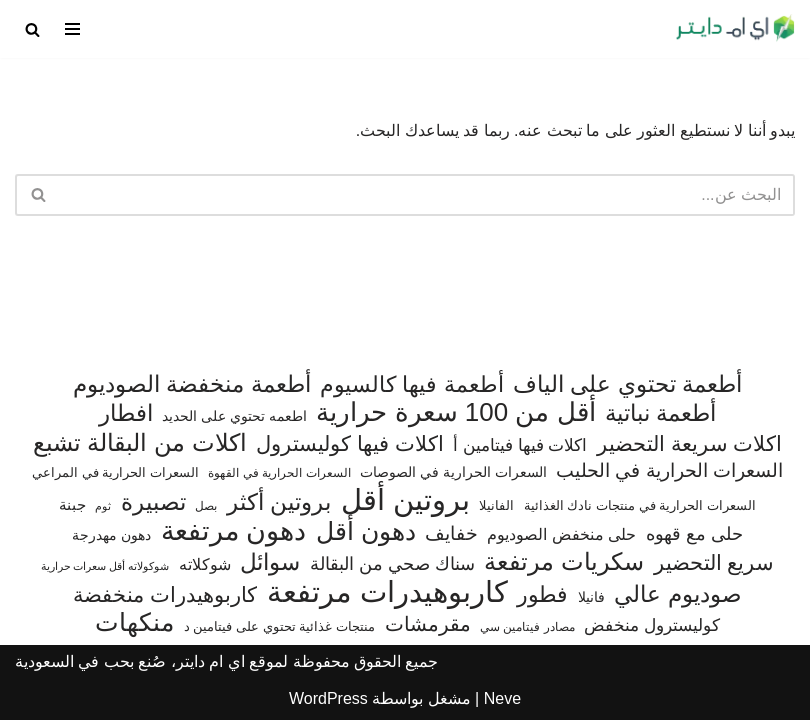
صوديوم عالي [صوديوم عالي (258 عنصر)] (677, 594)
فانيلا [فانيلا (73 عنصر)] (591, 597)
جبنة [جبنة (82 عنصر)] (72, 505)
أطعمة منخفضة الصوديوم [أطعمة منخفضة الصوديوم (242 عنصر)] (192, 384)
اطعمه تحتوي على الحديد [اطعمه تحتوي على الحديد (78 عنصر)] (234, 416)
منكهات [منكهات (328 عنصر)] (134, 623)
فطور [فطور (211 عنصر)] (542, 594)
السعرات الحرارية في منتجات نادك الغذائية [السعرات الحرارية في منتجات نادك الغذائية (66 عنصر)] (640, 505)
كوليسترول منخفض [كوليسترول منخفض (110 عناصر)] (652, 625)
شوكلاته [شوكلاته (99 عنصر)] (205, 564)
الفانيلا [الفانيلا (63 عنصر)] (496, 505)
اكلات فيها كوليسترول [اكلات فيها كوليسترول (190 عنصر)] (350, 443)
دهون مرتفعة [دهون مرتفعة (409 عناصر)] (233, 532)
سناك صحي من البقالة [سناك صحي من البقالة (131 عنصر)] (392, 563)
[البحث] (32, 29)
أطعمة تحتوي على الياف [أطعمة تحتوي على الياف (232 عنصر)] (627, 384)
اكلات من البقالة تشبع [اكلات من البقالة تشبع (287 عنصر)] (140, 443)
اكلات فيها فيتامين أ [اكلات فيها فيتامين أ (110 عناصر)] (520, 445)
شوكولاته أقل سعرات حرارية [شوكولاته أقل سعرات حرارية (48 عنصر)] (105, 566)
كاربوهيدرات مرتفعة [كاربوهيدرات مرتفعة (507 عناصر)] (387, 593)
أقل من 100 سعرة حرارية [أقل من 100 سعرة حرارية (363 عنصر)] (455, 413)
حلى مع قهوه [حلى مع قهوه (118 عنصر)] (694, 534)
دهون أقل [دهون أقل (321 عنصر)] (366, 532)
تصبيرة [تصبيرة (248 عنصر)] (153, 502)
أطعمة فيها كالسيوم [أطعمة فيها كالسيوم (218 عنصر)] (411, 384)
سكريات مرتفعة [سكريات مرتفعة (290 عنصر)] (564, 562)
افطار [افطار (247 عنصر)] (126, 413)
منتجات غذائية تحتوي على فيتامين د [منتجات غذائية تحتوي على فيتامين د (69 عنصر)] (280, 626)
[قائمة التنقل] (72, 29)
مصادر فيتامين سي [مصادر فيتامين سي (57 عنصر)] (527, 627)
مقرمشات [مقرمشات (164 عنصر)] (428, 624)
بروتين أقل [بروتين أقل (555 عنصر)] (405, 500)
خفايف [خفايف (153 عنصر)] (451, 533)
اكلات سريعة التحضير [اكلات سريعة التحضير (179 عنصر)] (690, 443)
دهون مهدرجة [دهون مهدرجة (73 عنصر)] (111, 535)
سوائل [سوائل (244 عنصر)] (270, 562)
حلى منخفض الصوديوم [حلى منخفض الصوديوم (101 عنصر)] (561, 534)
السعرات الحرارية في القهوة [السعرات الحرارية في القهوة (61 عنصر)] (279, 473)
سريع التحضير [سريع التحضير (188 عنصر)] (714, 562)
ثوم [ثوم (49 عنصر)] (103, 506)
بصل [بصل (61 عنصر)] (206, 506)
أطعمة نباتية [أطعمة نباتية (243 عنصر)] (660, 413)
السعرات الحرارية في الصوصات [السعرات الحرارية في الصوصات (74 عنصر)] (453, 472)
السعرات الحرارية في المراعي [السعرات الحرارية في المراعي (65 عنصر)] (115, 472)
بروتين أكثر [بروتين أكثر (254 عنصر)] (279, 502)
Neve (502, 698)
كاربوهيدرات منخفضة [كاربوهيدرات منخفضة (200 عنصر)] (165, 595)
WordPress (328, 698)
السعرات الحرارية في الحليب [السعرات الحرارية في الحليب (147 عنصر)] (669, 470)
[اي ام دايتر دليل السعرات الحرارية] (735, 29)
